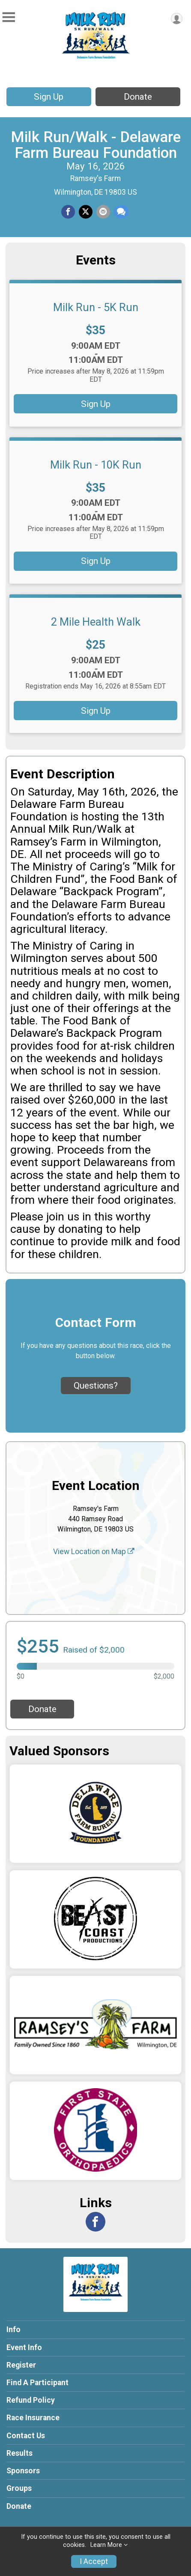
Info (13, 2329)
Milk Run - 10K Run (95, 465)
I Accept (94, 2561)
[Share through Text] (121, 212)
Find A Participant (37, 2382)
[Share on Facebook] (68, 212)
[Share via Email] (103, 212)
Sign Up (48, 97)
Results (19, 2453)
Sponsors (23, 2470)
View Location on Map (93, 1551)
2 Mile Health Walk (95, 622)
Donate (138, 97)
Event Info (24, 2347)
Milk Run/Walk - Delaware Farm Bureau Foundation (96, 145)
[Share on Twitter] (86, 212)
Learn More (106, 2545)
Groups (19, 2488)
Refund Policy (30, 2400)
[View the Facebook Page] (95, 2222)
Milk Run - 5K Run (95, 307)
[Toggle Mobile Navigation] (8, 17)
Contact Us (25, 2435)
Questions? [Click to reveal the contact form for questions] (96, 1385)
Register (21, 2365)
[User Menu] (176, 18)
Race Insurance (33, 2417)
